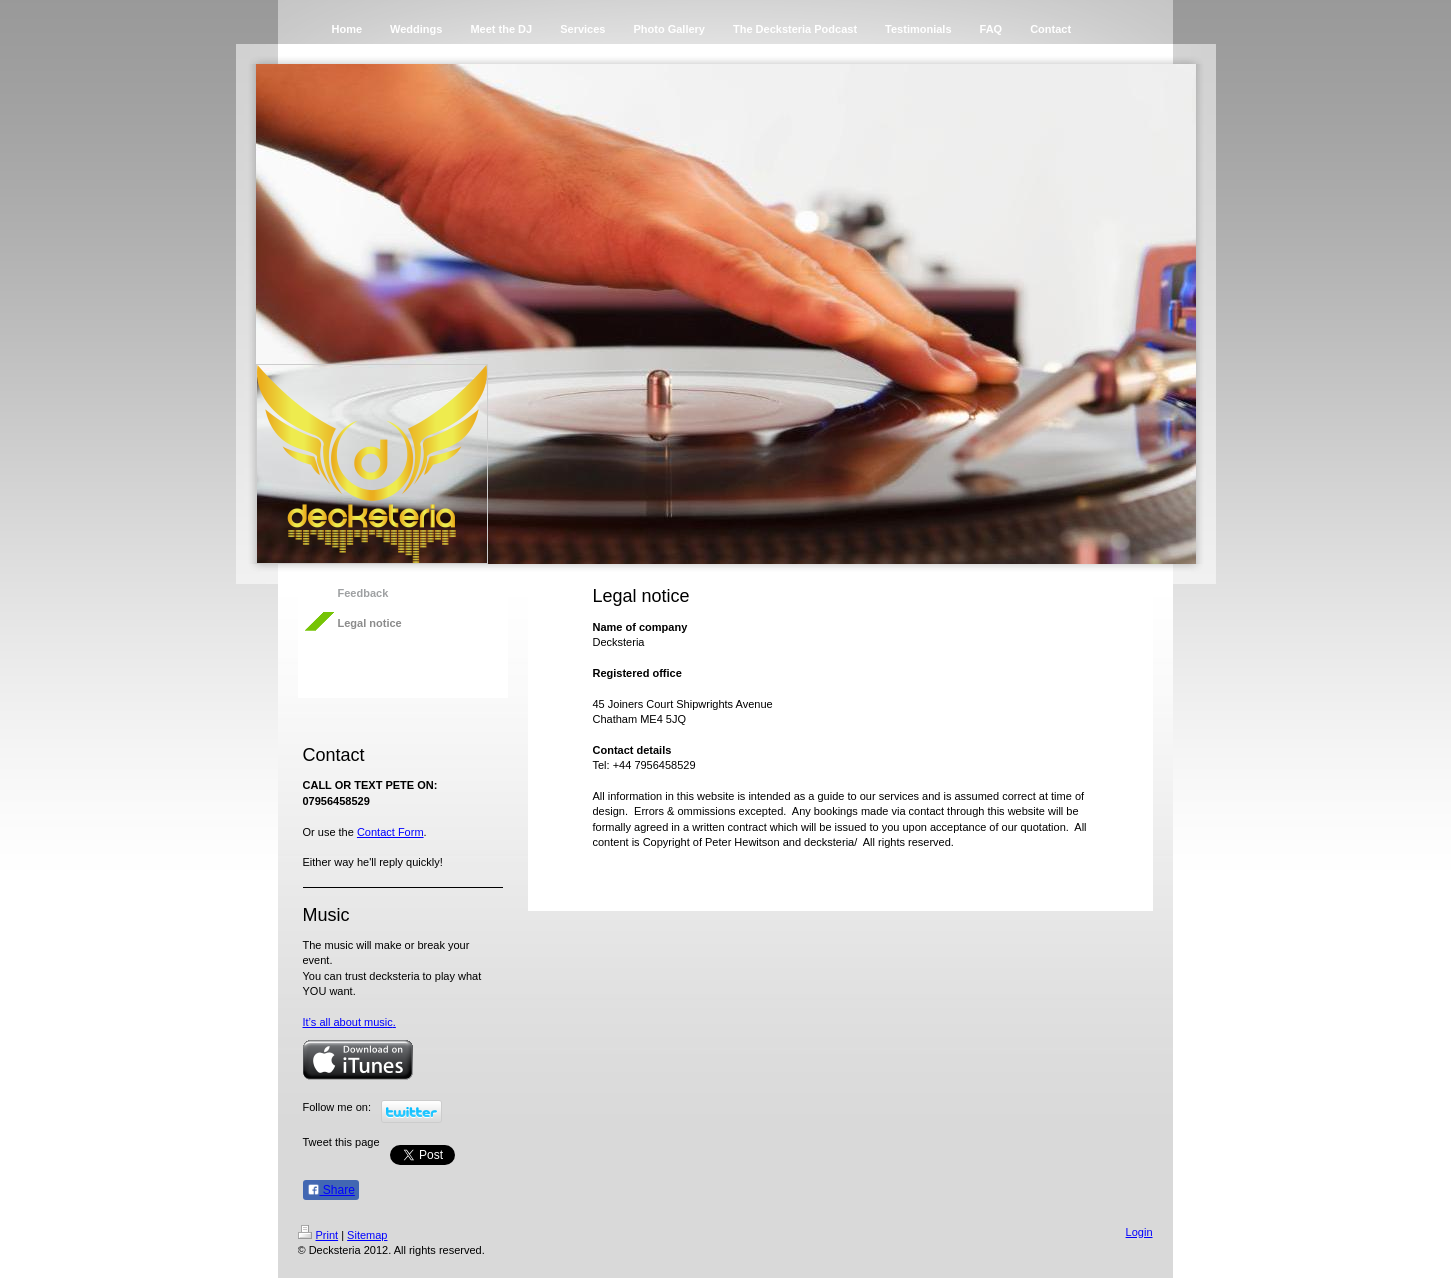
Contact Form (390, 832)
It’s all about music (348, 1022)
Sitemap (367, 1235)
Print (318, 1235)
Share (331, 1190)
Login (1139, 1232)
